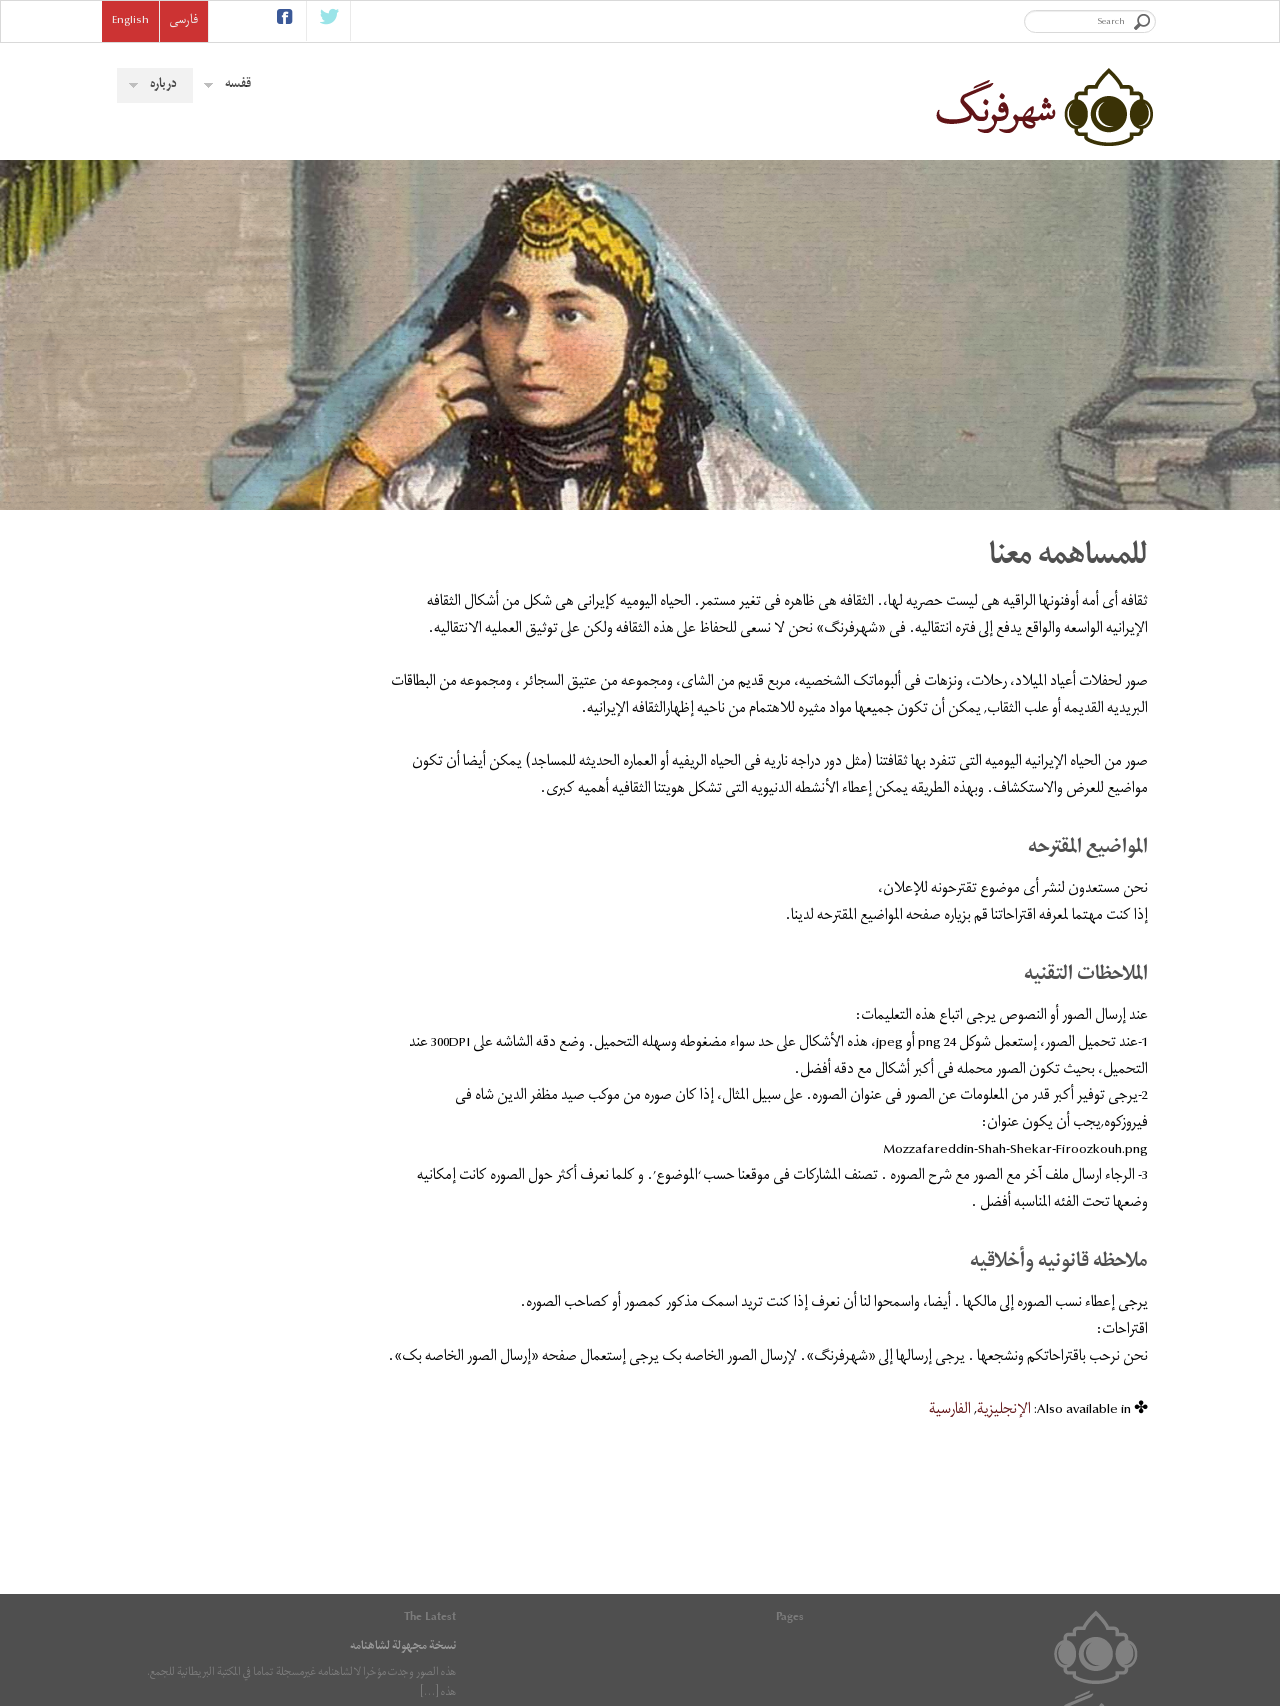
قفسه (227, 85)
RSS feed (498, 1660)
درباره (153, 85)
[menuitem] (1004, 1464)
